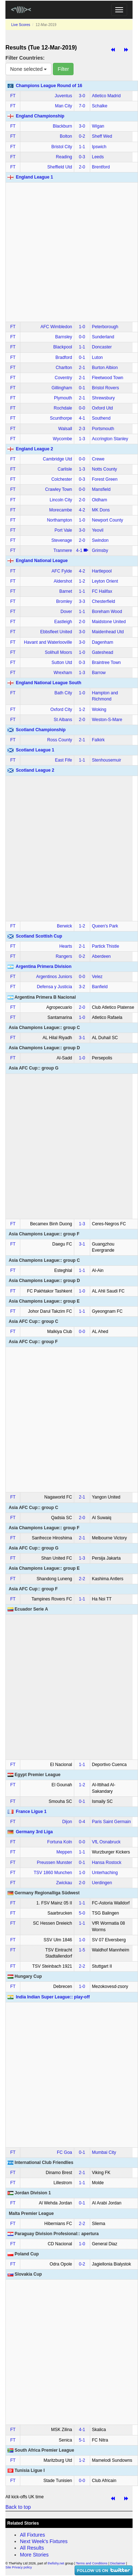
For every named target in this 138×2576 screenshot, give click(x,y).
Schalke (100, 105)
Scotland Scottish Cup (39, 936)
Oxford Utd (102, 408)
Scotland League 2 (35, 770)
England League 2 (34, 448)
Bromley (64, 601)
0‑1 (82, 357)
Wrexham (63, 672)
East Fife (63, 760)
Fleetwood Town (108, 377)
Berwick (64, 926)
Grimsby (100, 550)
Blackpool (62, 347)
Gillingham (61, 387)
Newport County (107, 520)
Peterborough (105, 326)
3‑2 (82, 986)
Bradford (63, 357)
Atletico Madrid (106, 95)
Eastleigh (63, 621)
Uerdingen (102, 1882)
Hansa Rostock (106, 1862)
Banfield (100, 986)
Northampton (59, 520)
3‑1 (82, 1037)
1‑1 (82, 146)
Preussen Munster (54, 1862)
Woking (99, 709)
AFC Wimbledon (56, 326)
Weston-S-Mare (107, 719)
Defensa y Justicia (54, 986)
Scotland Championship (41, 729)
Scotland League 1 (35, 750)
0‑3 (82, 156)
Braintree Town (106, 662)
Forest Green (105, 479)
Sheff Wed (102, 136)
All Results (32, 2548)
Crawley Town (58, 489)
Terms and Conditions (92, 2563)
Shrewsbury (103, 397)
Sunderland (103, 336)
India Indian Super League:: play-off (53, 1996)
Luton (97, 357)
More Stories (34, 2555)
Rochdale (63, 408)
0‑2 (82, 136)
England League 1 (34, 177)
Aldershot (63, 581)
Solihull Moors (58, 652)
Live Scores (20, 25)
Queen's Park (105, 926)
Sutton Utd (61, 662)
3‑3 (82, 601)
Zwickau (64, 1882)
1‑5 (82, 1950)
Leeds (98, 156)
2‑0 (82, 167)
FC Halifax (102, 591)
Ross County (59, 739)
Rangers (64, 956)
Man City (63, 105)
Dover (66, 611)
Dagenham (102, 642)
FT (13, 95)
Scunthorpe (61, 418)
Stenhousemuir (106, 760)
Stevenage (61, 540)
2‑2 (82, 1578)
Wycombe (62, 438)
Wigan (98, 126)
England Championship (40, 116)
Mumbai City (104, 2152)
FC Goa (64, 2152)
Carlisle (65, 469)
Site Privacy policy (18, 2567)
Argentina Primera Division (43, 966)
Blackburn (62, 126)
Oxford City (61, 709)
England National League (42, 560)
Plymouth (63, 397)
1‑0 (82, 326)
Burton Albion (105, 367)
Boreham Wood (107, 611)
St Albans (63, 719)
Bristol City (61, 146)
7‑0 (82, 105)
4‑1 (82, 418)
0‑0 (82, 336)
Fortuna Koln (59, 1841)
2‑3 (82, 428)
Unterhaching (105, 1872)
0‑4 (82, 1821)
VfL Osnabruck (106, 1841)
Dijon (67, 1821)
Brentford (101, 167)
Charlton (64, 367)
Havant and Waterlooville (48, 642)
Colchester (61, 479)
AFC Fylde (61, 571)
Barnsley (63, 336)
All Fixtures (32, 2535)
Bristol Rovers (105, 387)
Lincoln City (61, 499)
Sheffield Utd (59, 167)
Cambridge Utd (57, 459)
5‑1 (82, 2440)
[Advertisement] (68, 252)
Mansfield (101, 489)
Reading (64, 156)
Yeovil (98, 530)
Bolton (66, 136)
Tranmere (62, 550)
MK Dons (101, 510)
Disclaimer (117, 2563)
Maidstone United (109, 621)
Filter (63, 69)
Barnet (65, 591)
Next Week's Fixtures (44, 2541)
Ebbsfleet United (56, 631)
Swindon (100, 540)
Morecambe (60, 510)
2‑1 (82, 367)
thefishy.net (56, 2563)
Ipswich (99, 146)
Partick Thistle (105, 946)
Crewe (98, 459)
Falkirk (98, 739)
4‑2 (82, 510)
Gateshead (102, 652)
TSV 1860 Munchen (53, 1872)
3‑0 (82, 95)
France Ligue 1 (31, 1811)
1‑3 (82, 438)
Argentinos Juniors (54, 976)
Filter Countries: (25, 58)
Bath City (63, 692)
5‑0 (82, 1913)
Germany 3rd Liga (34, 1831)
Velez (97, 976)
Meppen (64, 1852)
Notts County (104, 469)
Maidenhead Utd (108, 631)
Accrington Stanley (110, 438)
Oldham (99, 499)
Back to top (18, 2507)
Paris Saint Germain (111, 1821)
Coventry (63, 377)
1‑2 (82, 581)
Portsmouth (103, 428)
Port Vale (63, 530)
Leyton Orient (105, 581)
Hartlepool (102, 571)
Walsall (65, 428)
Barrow (99, 672)
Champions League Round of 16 (49, 85)
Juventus (63, 95)
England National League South (48, 682)
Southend (101, 418)
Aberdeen (101, 956)
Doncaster (102, 347)
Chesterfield (103, 601)
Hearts (65, 946)
